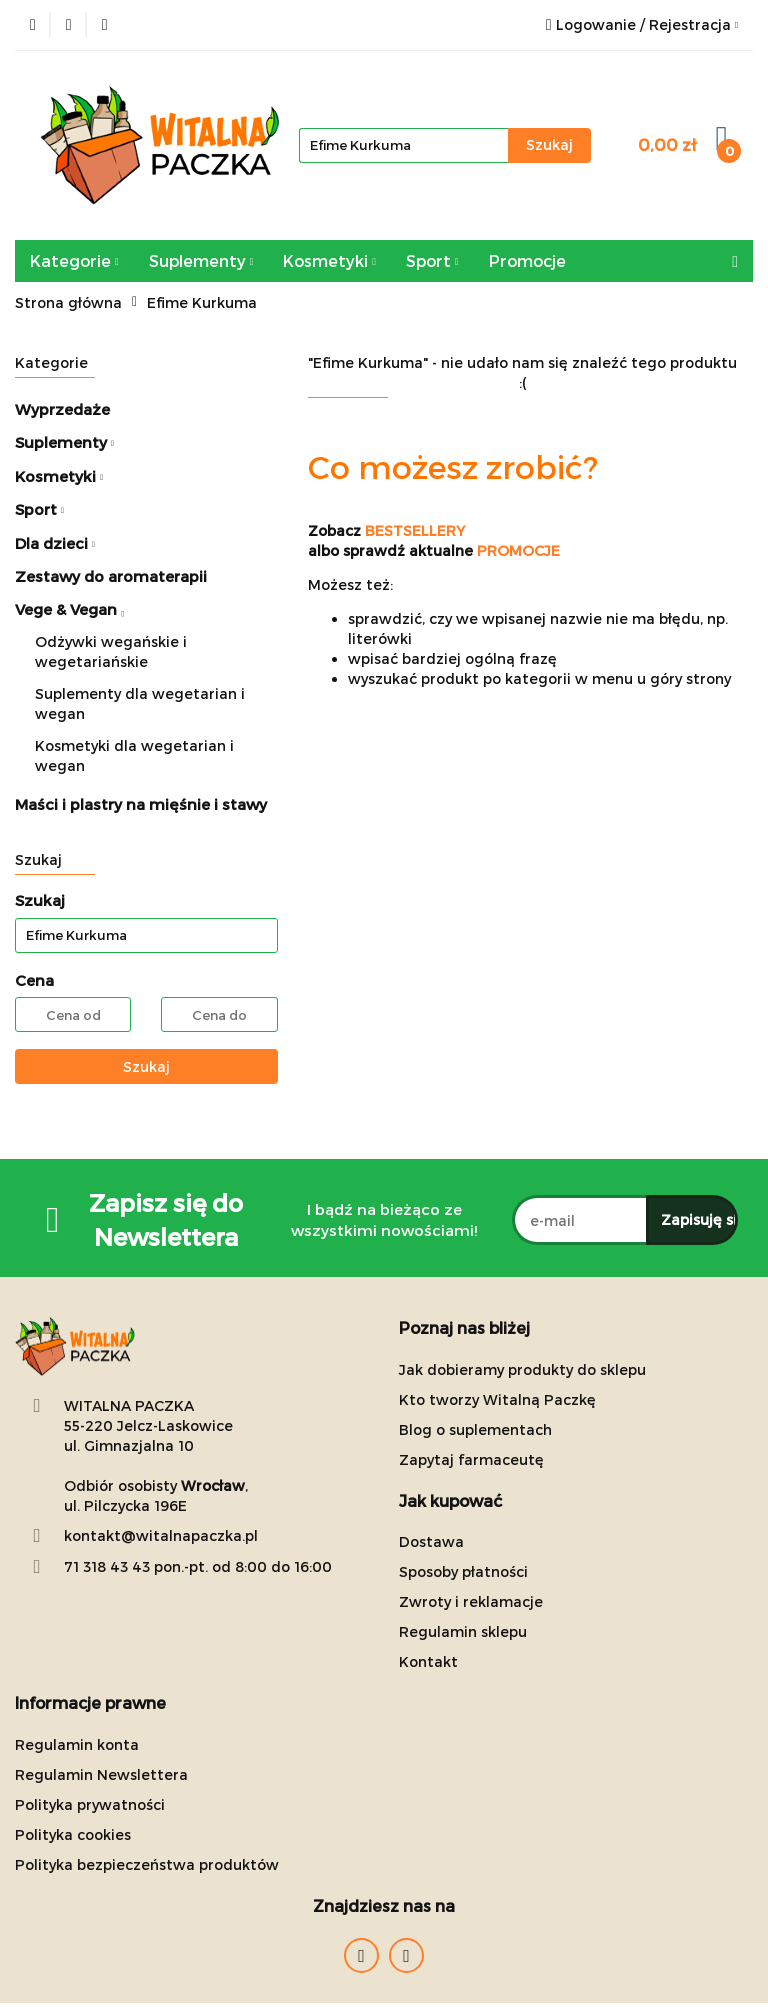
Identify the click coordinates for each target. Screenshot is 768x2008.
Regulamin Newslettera (101, 1774)
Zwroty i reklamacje (471, 1601)
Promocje (527, 260)
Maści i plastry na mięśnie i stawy (141, 804)
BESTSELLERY (415, 530)
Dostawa (431, 1541)
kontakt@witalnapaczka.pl (161, 1535)
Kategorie (74, 260)
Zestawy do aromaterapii (111, 576)
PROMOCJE (518, 550)
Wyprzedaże (62, 409)
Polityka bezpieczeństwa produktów (147, 1864)
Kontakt (428, 1661)
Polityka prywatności (90, 1804)
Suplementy (201, 260)
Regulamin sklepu (463, 1631)
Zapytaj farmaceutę (471, 1459)
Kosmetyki (329, 260)
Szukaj (146, 1066)
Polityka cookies (73, 1834)
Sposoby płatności (463, 1571)
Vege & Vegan (69, 609)
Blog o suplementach (475, 1429)
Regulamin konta (77, 1744)
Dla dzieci (55, 543)
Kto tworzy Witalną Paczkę (497, 1399)
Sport (432, 260)
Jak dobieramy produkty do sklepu (522, 1369)
